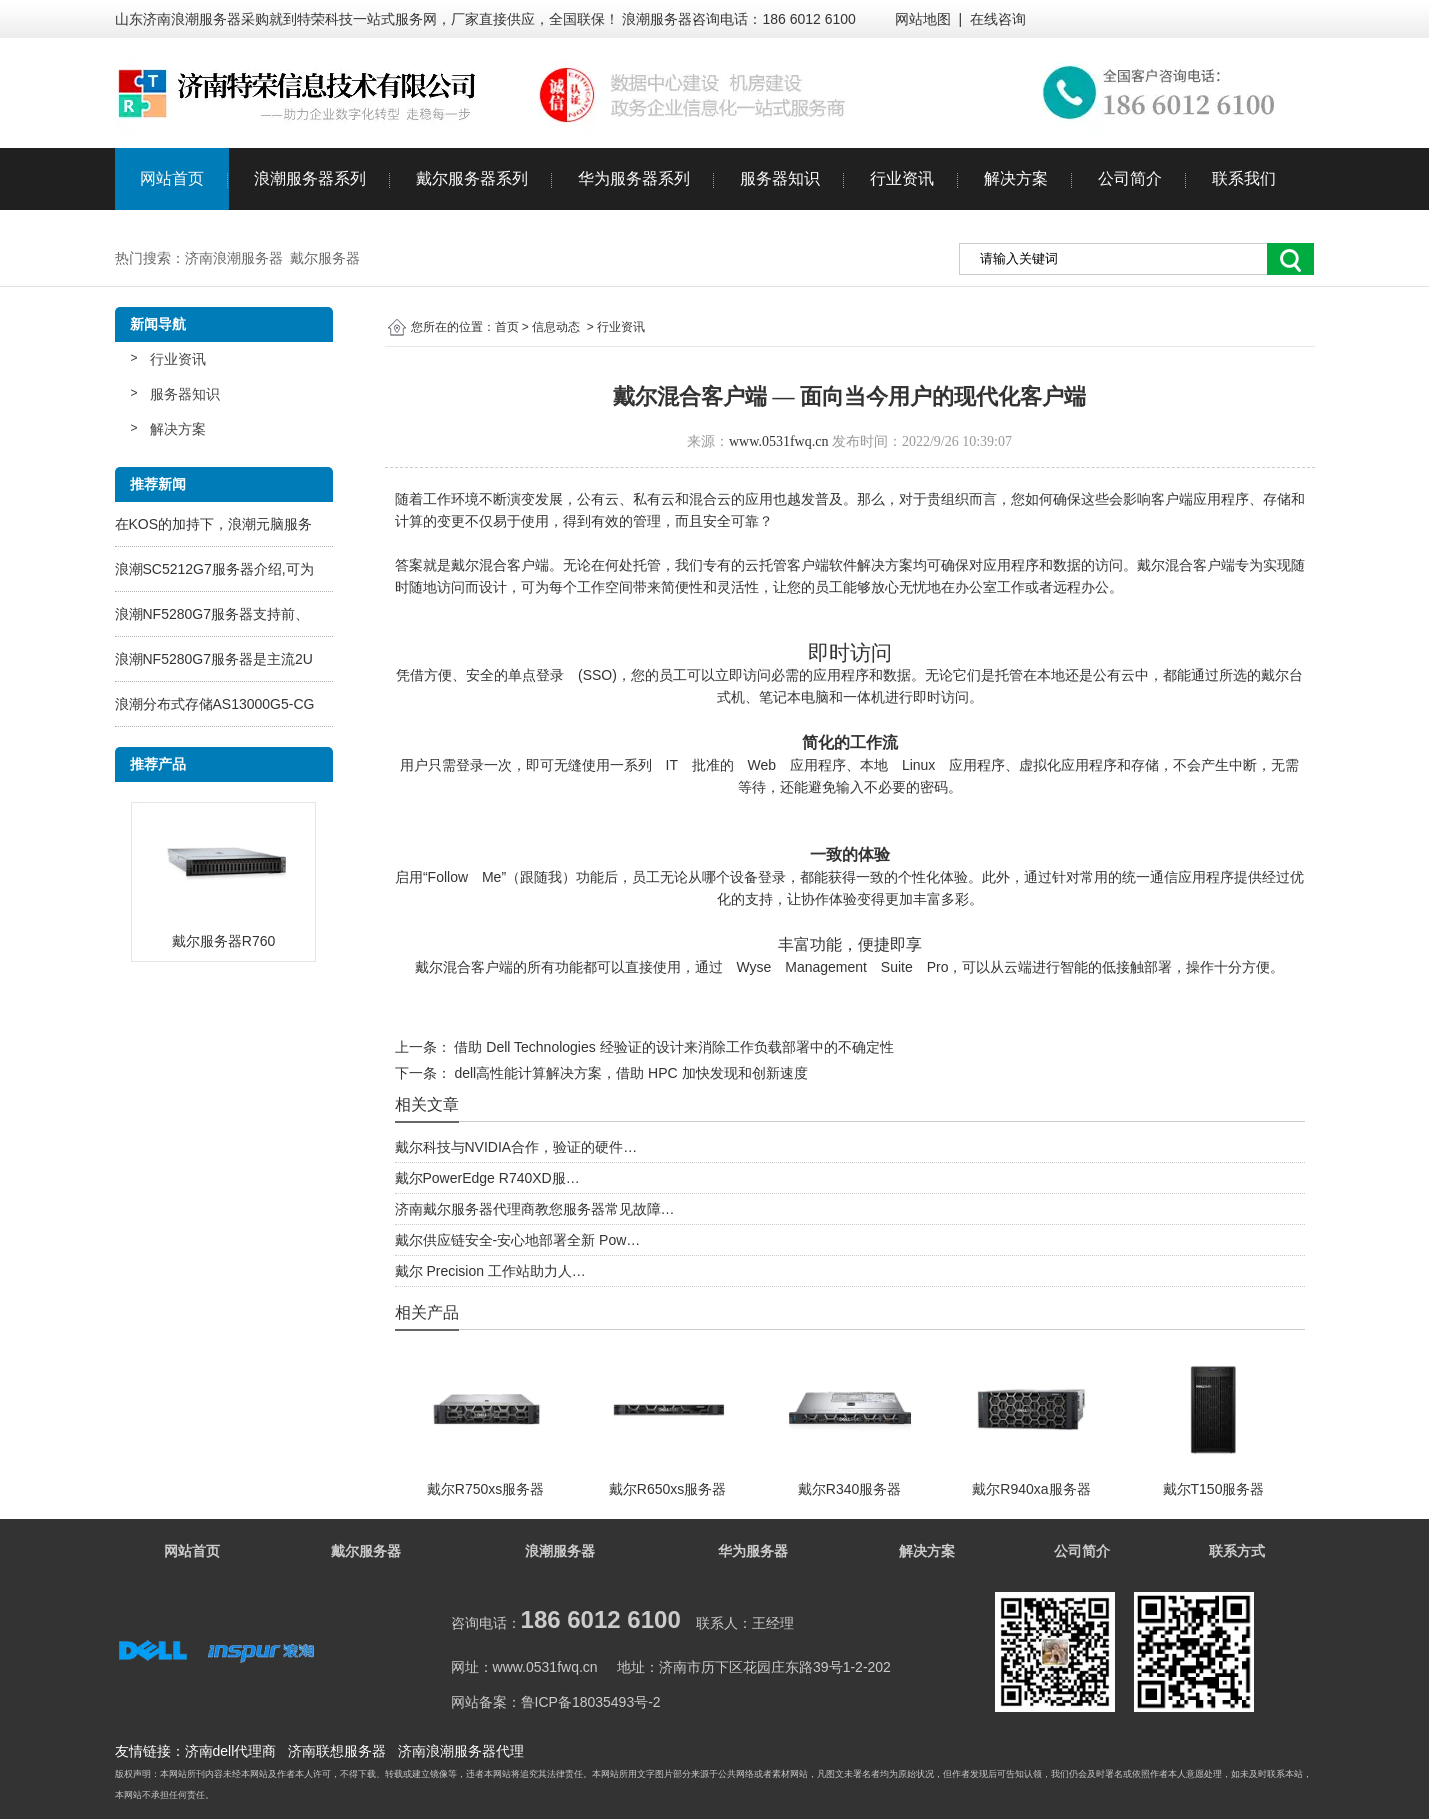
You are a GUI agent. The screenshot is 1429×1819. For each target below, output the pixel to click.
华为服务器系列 (634, 178)
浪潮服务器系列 (310, 178)
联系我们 (1244, 178)
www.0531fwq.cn (778, 441)
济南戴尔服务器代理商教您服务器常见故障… (535, 1209)
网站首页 (172, 178)
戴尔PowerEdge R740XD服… (487, 1178)
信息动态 (556, 327)
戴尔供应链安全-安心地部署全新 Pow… (518, 1240)
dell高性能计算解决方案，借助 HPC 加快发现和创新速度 (629, 1073)
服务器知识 (780, 178)
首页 (507, 327)
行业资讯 (902, 178)
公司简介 (1130, 178)
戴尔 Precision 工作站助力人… (490, 1271)
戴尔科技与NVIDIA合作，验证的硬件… (516, 1147)
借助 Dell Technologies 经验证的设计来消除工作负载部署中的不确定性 (672, 1047)
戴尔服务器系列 (472, 178)
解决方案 (1016, 178)
